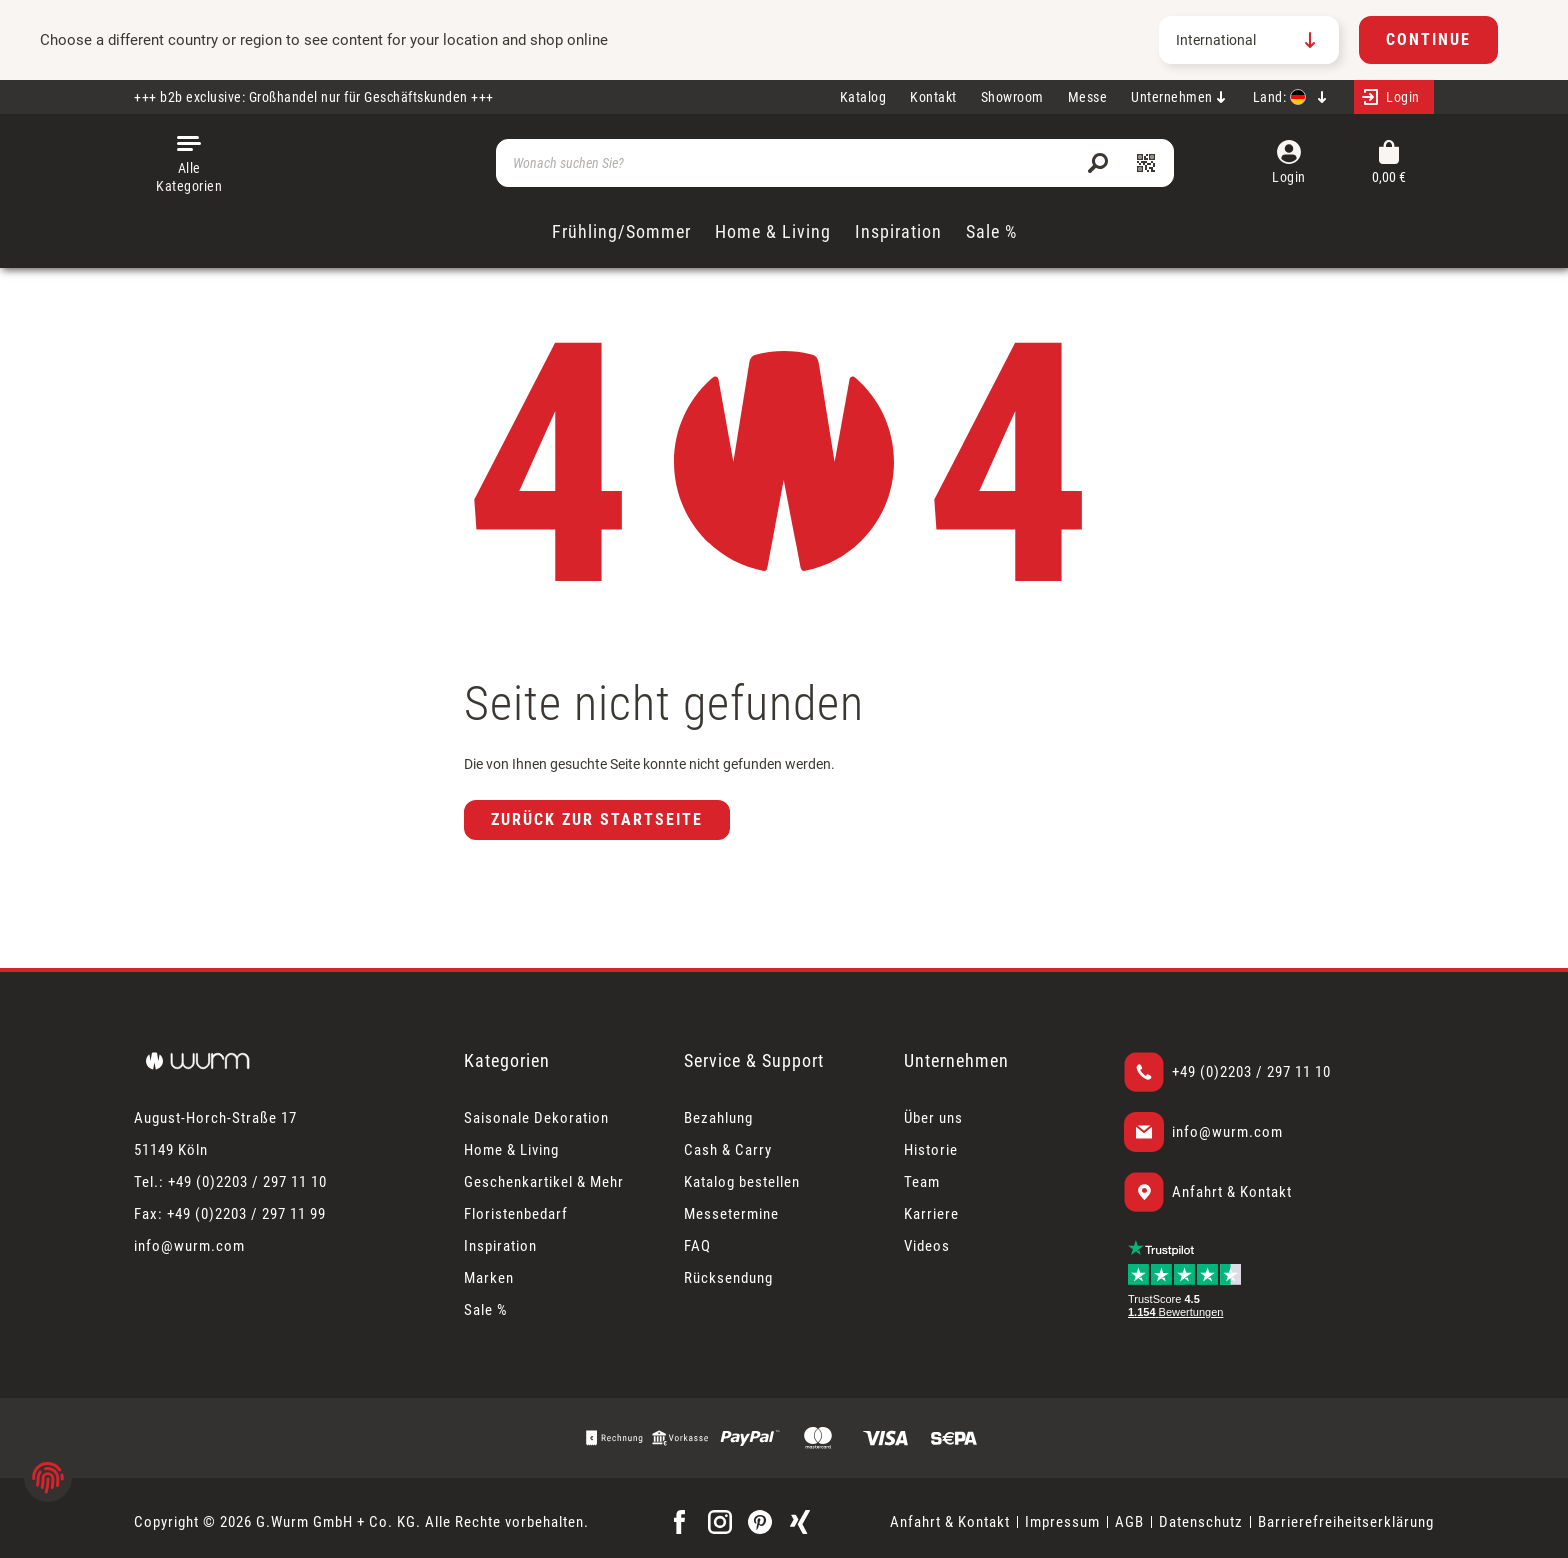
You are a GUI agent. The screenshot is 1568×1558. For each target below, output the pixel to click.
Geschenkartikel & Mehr (544, 1182)
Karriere (931, 1214)
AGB (1129, 1522)
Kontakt (933, 97)
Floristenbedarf (516, 1214)
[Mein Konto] (1394, 97)
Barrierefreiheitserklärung (1346, 1522)
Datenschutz (1201, 1522)
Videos (927, 1246)
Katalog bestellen (742, 1182)
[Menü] (189, 163)
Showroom (1012, 97)
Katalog (863, 97)
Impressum (1062, 1522)
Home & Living (511, 1150)
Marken (489, 1278)
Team (922, 1182)
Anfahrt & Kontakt (1232, 1192)
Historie (931, 1150)
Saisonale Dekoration (536, 1118)
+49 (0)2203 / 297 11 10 (1251, 1072)
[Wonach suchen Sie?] (835, 163)
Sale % (486, 1310)
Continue (1428, 39)
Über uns (933, 1118)
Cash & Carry (728, 1150)
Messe (1088, 97)
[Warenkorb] (1389, 163)
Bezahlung (718, 1118)
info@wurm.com (1227, 1132)
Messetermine (731, 1214)
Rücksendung (728, 1278)
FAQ (697, 1246)
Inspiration (500, 1246)
